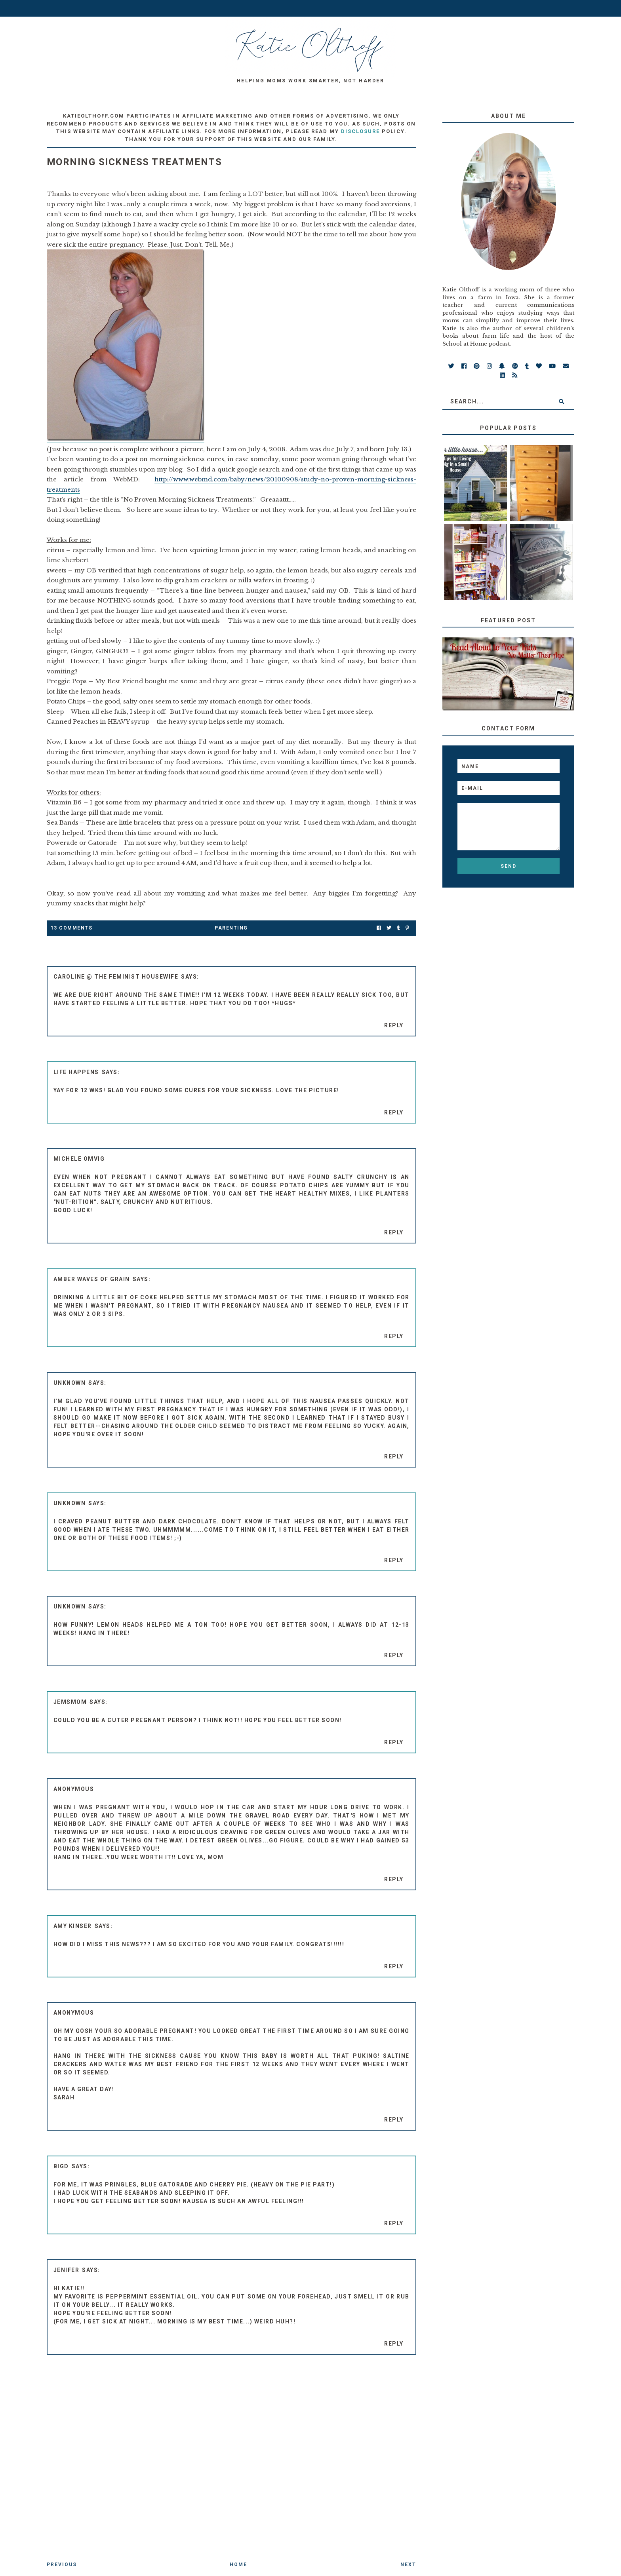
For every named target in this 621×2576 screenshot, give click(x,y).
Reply (394, 1025)
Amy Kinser (72, 1926)
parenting (231, 928)
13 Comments (72, 928)
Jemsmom (70, 1702)
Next (408, 2564)
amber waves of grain (91, 1279)
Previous (62, 2564)
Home (238, 2564)
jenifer (66, 2270)
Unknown (69, 1383)
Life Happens (76, 1072)
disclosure (360, 131)
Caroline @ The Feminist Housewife (116, 976)
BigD (61, 2166)
